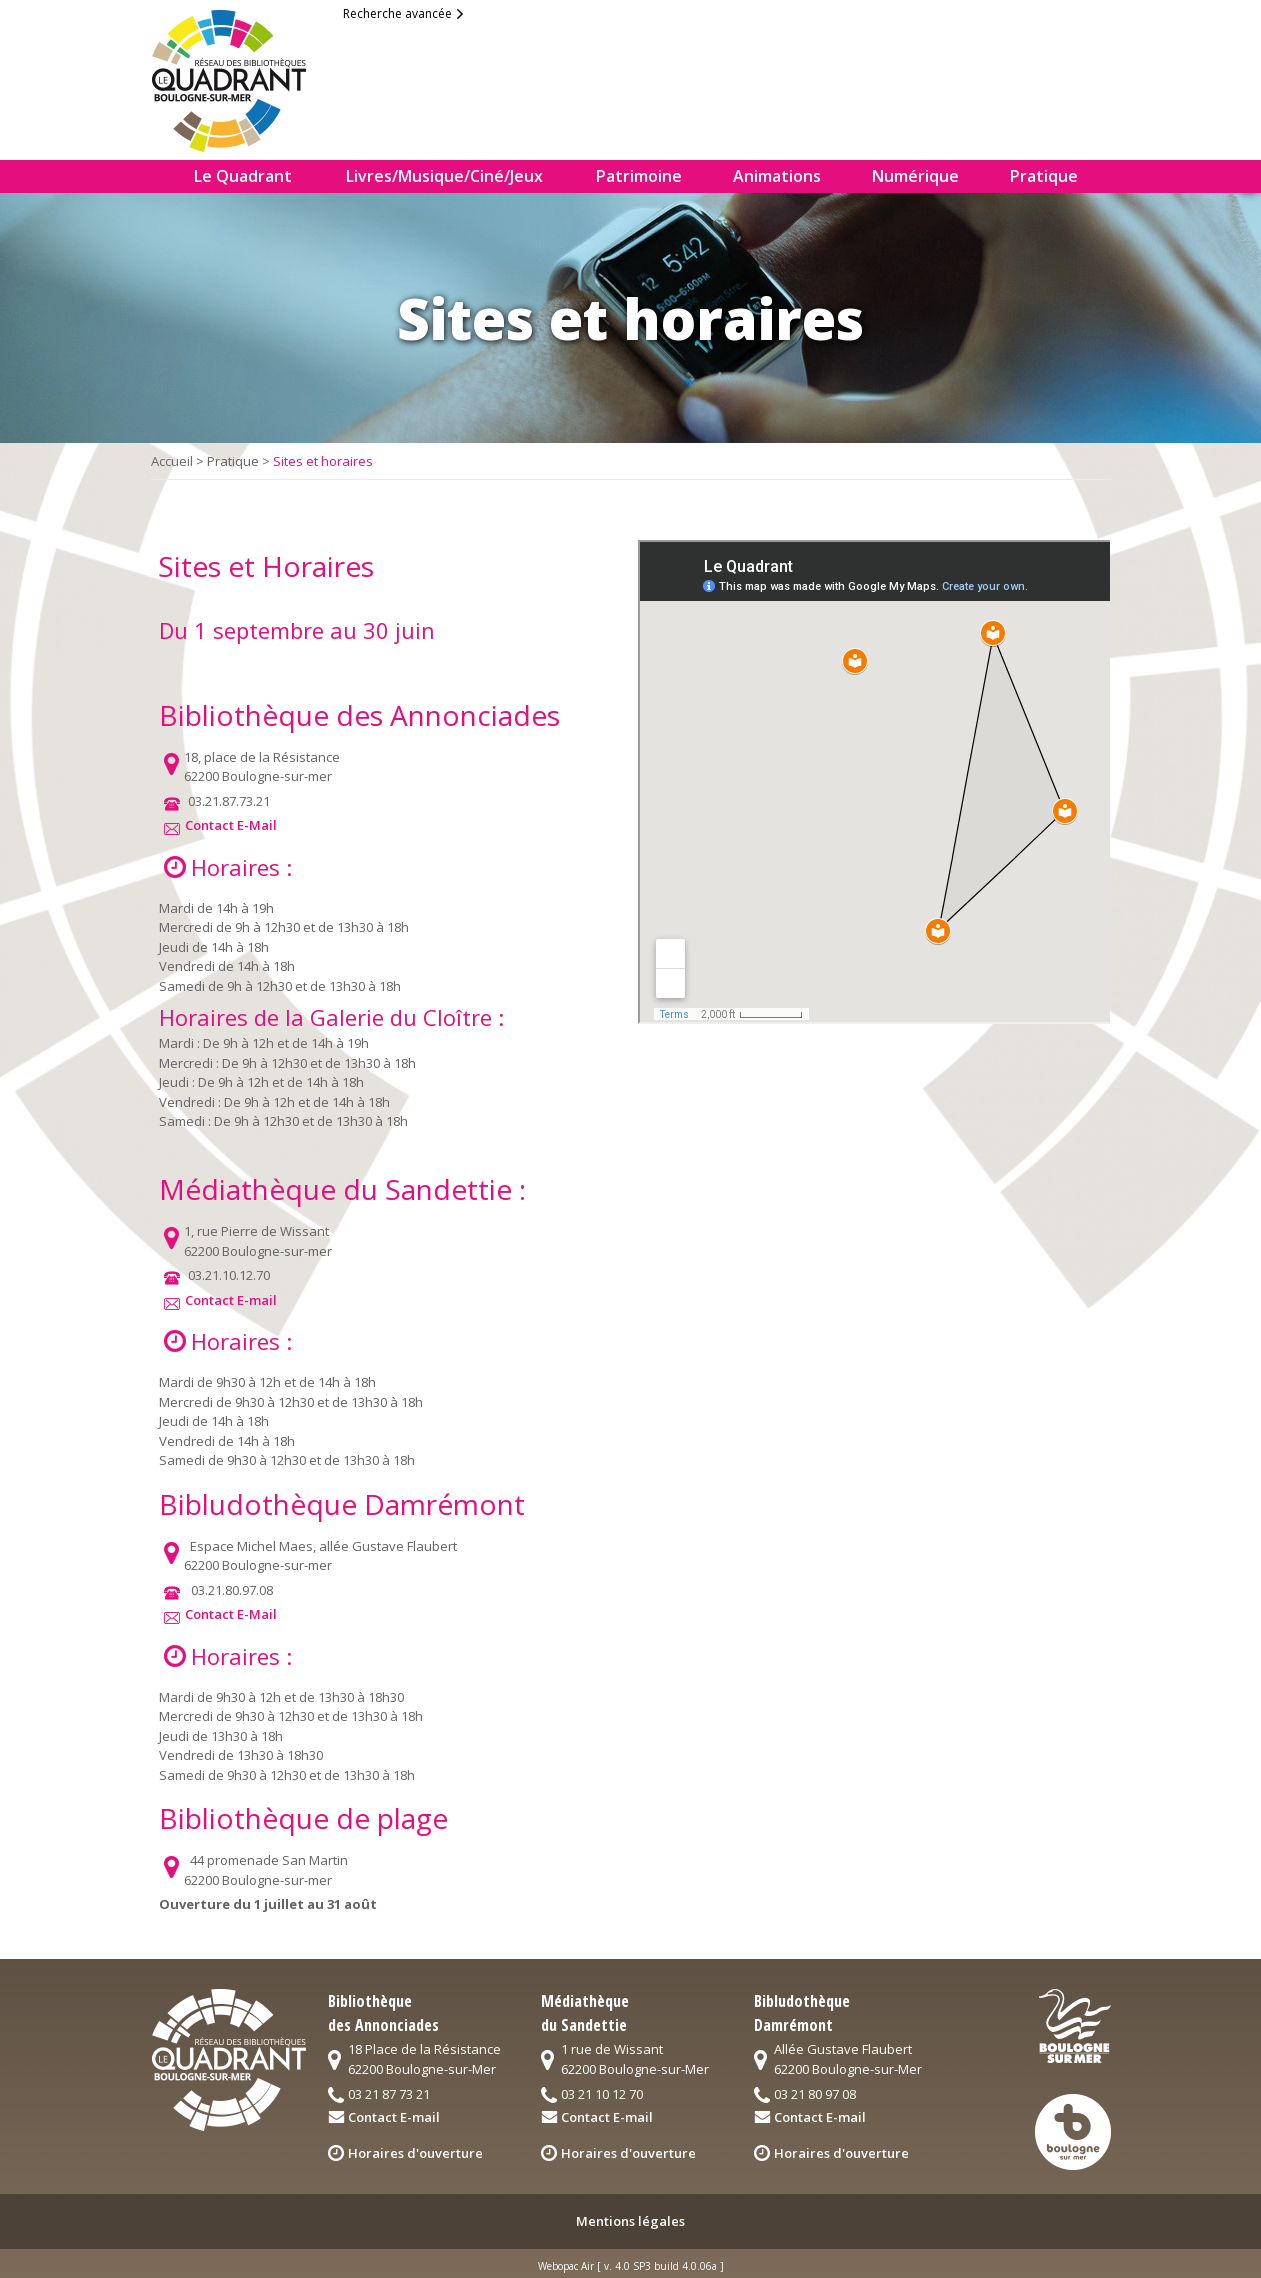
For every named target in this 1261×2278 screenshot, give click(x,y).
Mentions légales (630, 2221)
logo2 (1075, 2026)
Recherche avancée (397, 13)
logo (245, 76)
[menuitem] (163, 176)
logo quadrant (228, 2060)
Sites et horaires (323, 461)
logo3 (1073, 2132)
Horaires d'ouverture (415, 2153)
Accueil (172, 461)
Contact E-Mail (231, 825)
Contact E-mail (231, 1300)
